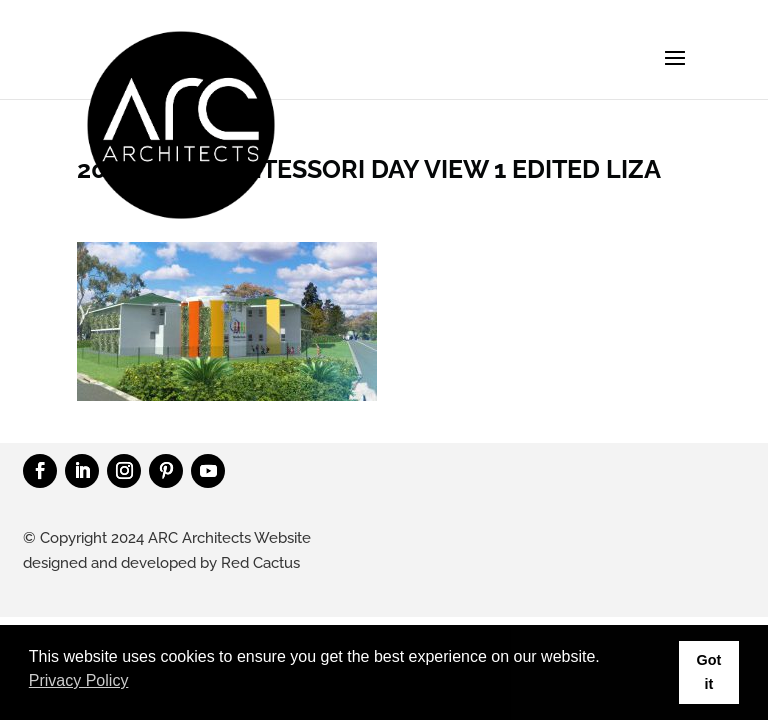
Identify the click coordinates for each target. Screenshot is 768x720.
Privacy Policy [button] (79, 680)
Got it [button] (708, 672)
